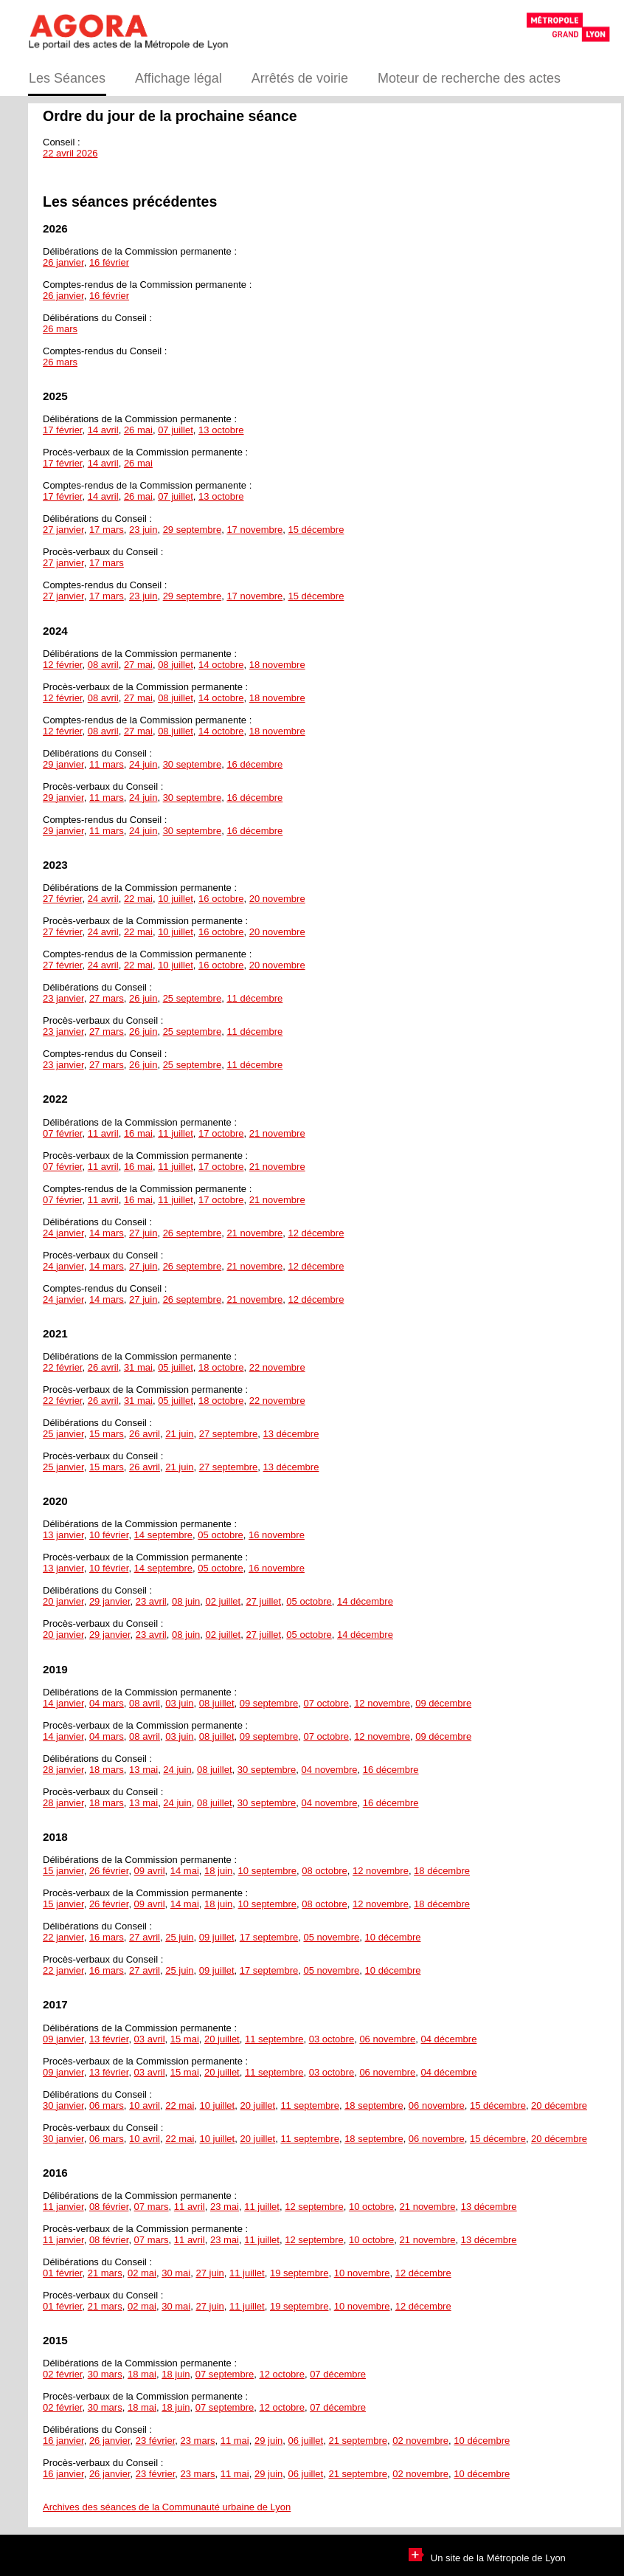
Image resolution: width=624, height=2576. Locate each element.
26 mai (138, 429)
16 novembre (277, 1534)
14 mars (106, 1233)
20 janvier (63, 1601)
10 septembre (267, 1870)
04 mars (106, 1703)
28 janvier (63, 1769)
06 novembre (387, 2039)
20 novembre (277, 898)
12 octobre (281, 2374)
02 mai (142, 2273)
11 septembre (274, 2039)
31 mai (138, 1367)
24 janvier (63, 1233)
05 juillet (175, 1367)
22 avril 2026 (70, 153)
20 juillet (222, 2039)
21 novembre (277, 1133)
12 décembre (316, 1233)
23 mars (198, 2440)
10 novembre (362, 2273)
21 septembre (357, 2440)
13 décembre (291, 1433)
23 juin (143, 529)
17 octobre (220, 1133)
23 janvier (63, 998)
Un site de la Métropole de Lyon (487, 2557)
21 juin (179, 1433)
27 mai (138, 664)
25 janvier (63, 1433)
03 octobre (331, 2039)
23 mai (224, 2206)
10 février (108, 1534)
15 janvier (63, 1870)
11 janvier (63, 2206)
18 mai (142, 2374)
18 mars (106, 1769)
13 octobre (220, 429)
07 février (62, 1133)
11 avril (103, 1133)
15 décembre (316, 529)
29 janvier (63, 764)
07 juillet (175, 429)
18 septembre (373, 2105)
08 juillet (175, 664)
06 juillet (306, 2440)
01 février (62, 2273)
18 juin (218, 1870)
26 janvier (63, 262)
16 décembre (254, 764)
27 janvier (63, 529)
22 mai (138, 898)
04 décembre (449, 2039)
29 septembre (192, 529)
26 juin (143, 998)
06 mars (106, 2105)
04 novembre (330, 1769)
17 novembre (254, 529)
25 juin (179, 1937)
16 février (109, 262)
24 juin (143, 764)
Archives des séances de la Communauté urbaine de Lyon (167, 2507)
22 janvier (63, 1937)
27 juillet (263, 1601)
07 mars (151, 2206)
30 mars (105, 2374)
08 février (108, 2206)
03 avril (149, 2039)
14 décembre (365, 1601)
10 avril (144, 2105)
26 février (108, 1870)
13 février (108, 2039)
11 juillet (175, 1133)
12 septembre (314, 2206)
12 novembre (382, 1703)
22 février (62, 1367)
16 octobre (220, 898)
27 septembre (228, 1433)
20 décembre (559, 2105)
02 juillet (222, 1601)
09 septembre (269, 1703)
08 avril (103, 664)
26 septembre (192, 1233)
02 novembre (420, 2440)
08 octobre (324, 1870)
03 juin (179, 1703)
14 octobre (220, 664)
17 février (62, 429)
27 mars (106, 998)
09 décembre (443, 1703)
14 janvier (63, 1703)
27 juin (143, 1233)
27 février (62, 898)
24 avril (103, 898)
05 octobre (220, 1534)
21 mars (105, 2273)
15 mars (106, 1433)
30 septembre (192, 764)
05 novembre (331, 1937)
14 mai (184, 1870)
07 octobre (325, 1703)
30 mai (176, 2273)
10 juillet (175, 898)
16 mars (106, 1937)
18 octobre (220, 1367)
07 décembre (338, 2374)
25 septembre (192, 998)
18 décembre (442, 1870)
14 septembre (163, 1534)
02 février (62, 2374)
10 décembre (393, 1937)
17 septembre (269, 1937)
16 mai (138, 1133)
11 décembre (254, 998)
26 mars (60, 328)
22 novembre (277, 1367)
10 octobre (371, 2206)
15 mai (184, 2039)
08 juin (186, 1601)
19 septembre (299, 2273)
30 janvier (63, 2105)
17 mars (106, 529)
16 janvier (63, 2440)
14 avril (103, 429)
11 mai (235, 2440)
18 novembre (277, 664)
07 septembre (224, 2374)
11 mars (106, 764)
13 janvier (63, 1534)
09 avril (149, 1870)
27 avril (144, 1937)
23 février (155, 2440)
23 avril (151, 1601)
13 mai (143, 1769)
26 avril (103, 1367)
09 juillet (217, 1937)
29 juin (268, 2440)
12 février (62, 664)
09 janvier (63, 2039)
